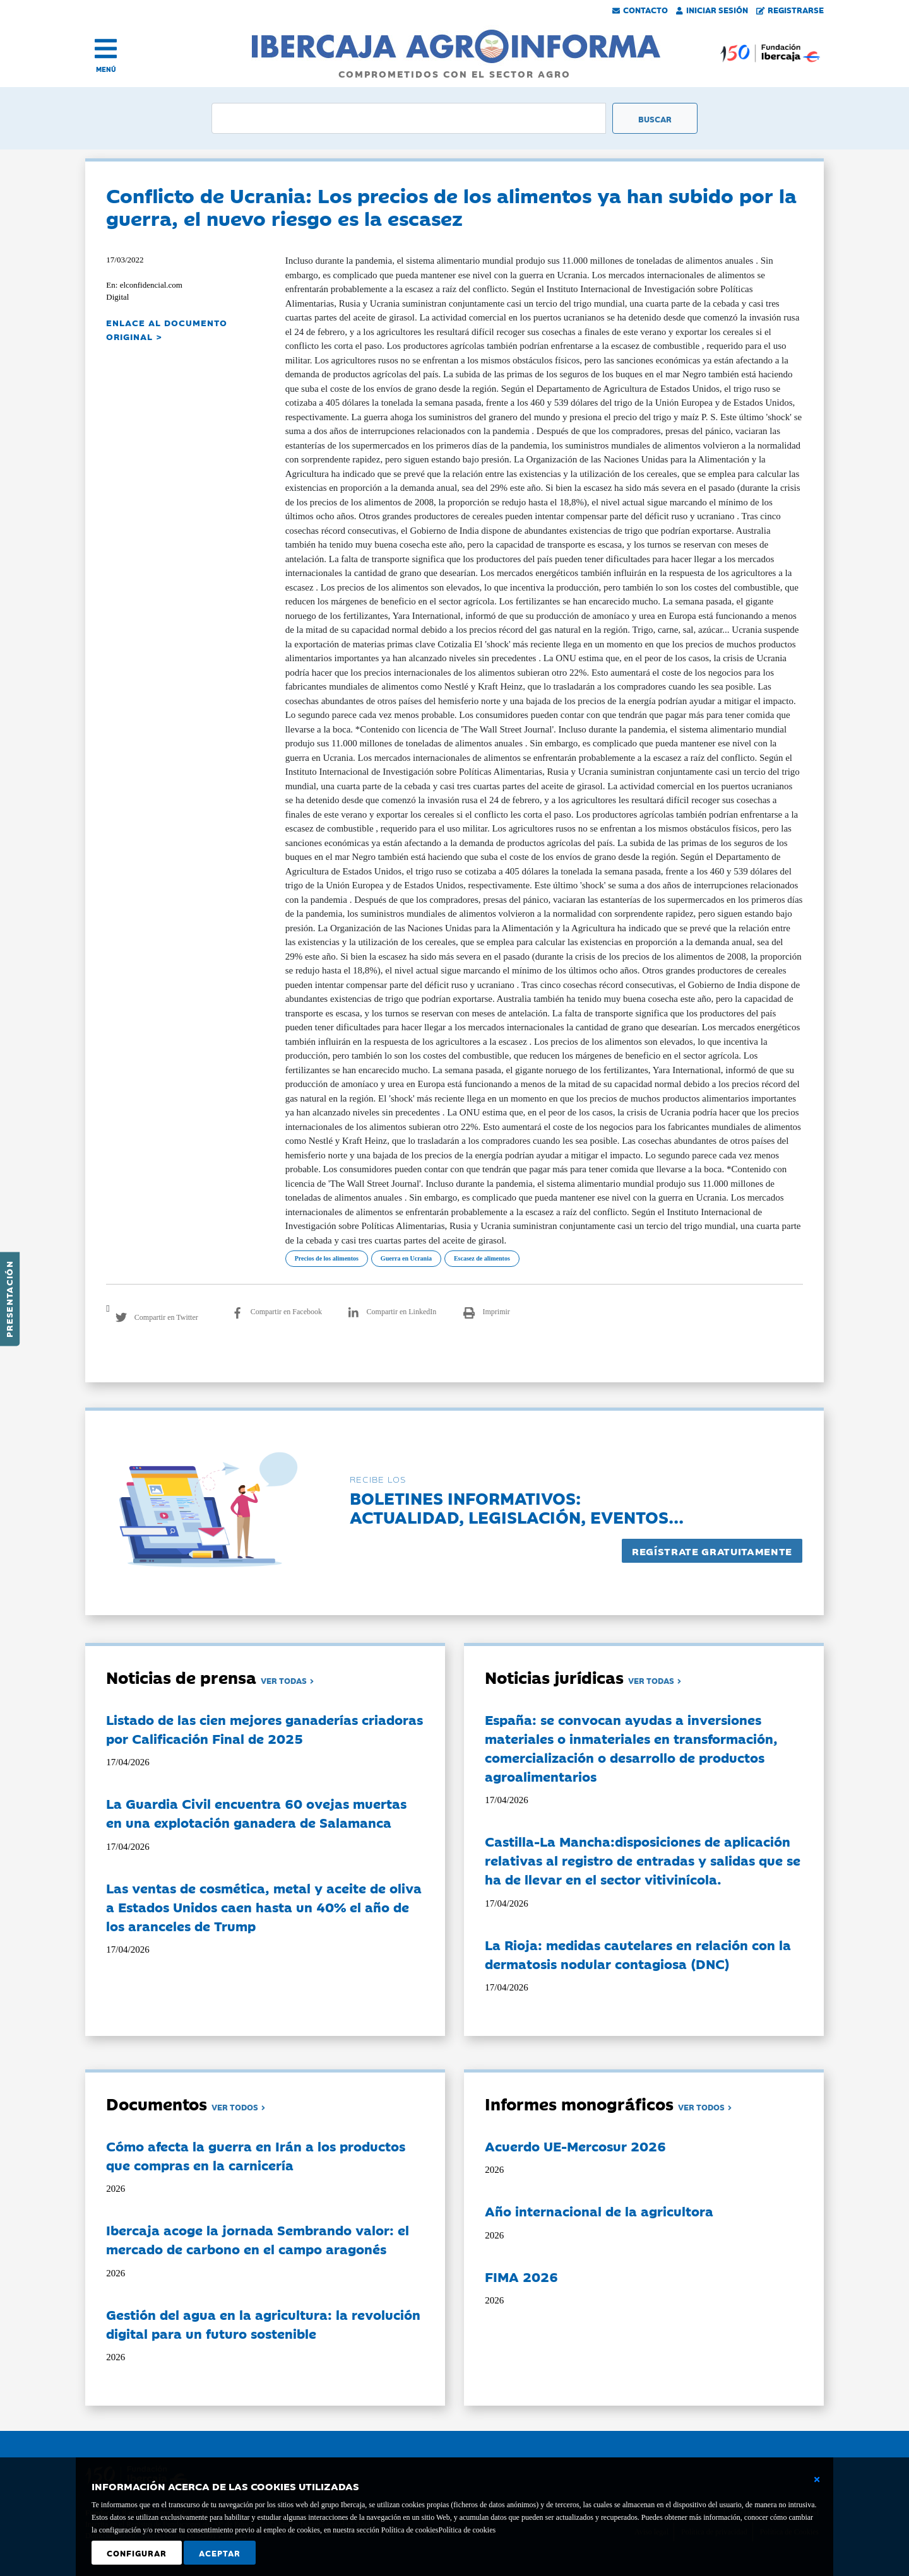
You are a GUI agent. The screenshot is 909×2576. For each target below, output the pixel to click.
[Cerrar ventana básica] (816, 2479)
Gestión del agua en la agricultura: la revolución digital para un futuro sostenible (263, 2324)
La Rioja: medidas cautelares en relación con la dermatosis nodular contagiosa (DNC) (638, 1954)
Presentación (9, 1299)
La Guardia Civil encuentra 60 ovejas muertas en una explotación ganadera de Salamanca (256, 1813)
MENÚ (106, 69)
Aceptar (220, 2552)
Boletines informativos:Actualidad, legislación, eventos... (517, 1507)
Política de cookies (467, 2530)
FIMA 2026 (521, 2276)
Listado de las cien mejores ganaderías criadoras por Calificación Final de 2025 (264, 1729)
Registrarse (790, 9)
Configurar (137, 2552)
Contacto (640, 9)
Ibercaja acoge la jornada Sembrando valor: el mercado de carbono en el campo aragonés (257, 2239)
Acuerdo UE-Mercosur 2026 (575, 2145)
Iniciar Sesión (712, 9)
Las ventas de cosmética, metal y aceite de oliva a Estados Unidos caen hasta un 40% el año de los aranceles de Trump (264, 1906)
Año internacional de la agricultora (599, 2210)
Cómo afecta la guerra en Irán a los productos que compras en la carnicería (255, 2155)
